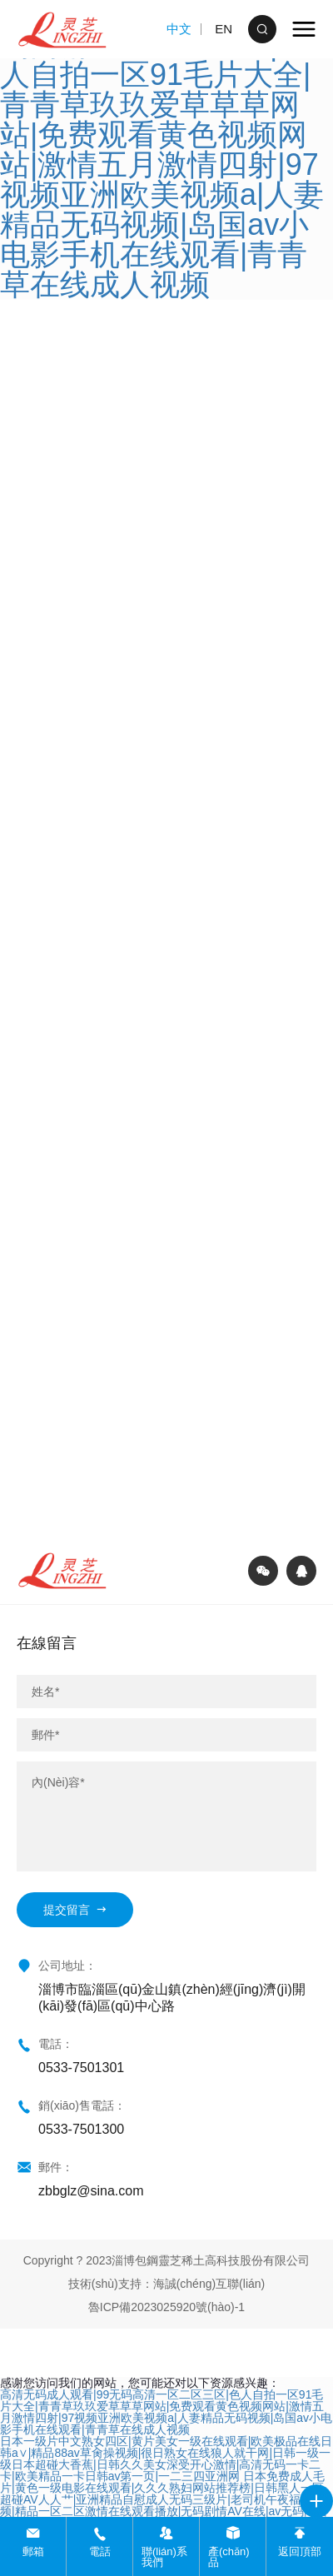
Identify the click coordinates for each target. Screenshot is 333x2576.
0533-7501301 (81, 2067)
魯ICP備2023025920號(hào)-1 (166, 2307)
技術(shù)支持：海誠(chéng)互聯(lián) (166, 2283)
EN (223, 29)
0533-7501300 (81, 2129)
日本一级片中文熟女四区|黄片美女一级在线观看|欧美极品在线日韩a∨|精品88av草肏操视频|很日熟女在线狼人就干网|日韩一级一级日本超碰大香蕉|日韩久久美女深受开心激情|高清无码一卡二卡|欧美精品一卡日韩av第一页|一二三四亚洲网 (166, 2458)
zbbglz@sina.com (91, 2191)
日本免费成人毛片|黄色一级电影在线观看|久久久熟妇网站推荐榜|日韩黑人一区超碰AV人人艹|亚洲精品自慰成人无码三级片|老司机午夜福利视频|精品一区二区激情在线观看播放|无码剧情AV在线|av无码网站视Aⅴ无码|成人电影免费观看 (163, 2499)
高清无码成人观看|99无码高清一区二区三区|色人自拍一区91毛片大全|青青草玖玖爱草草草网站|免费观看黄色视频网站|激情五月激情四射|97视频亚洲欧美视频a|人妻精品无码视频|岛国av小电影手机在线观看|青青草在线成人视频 (166, 2412)
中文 (178, 29)
